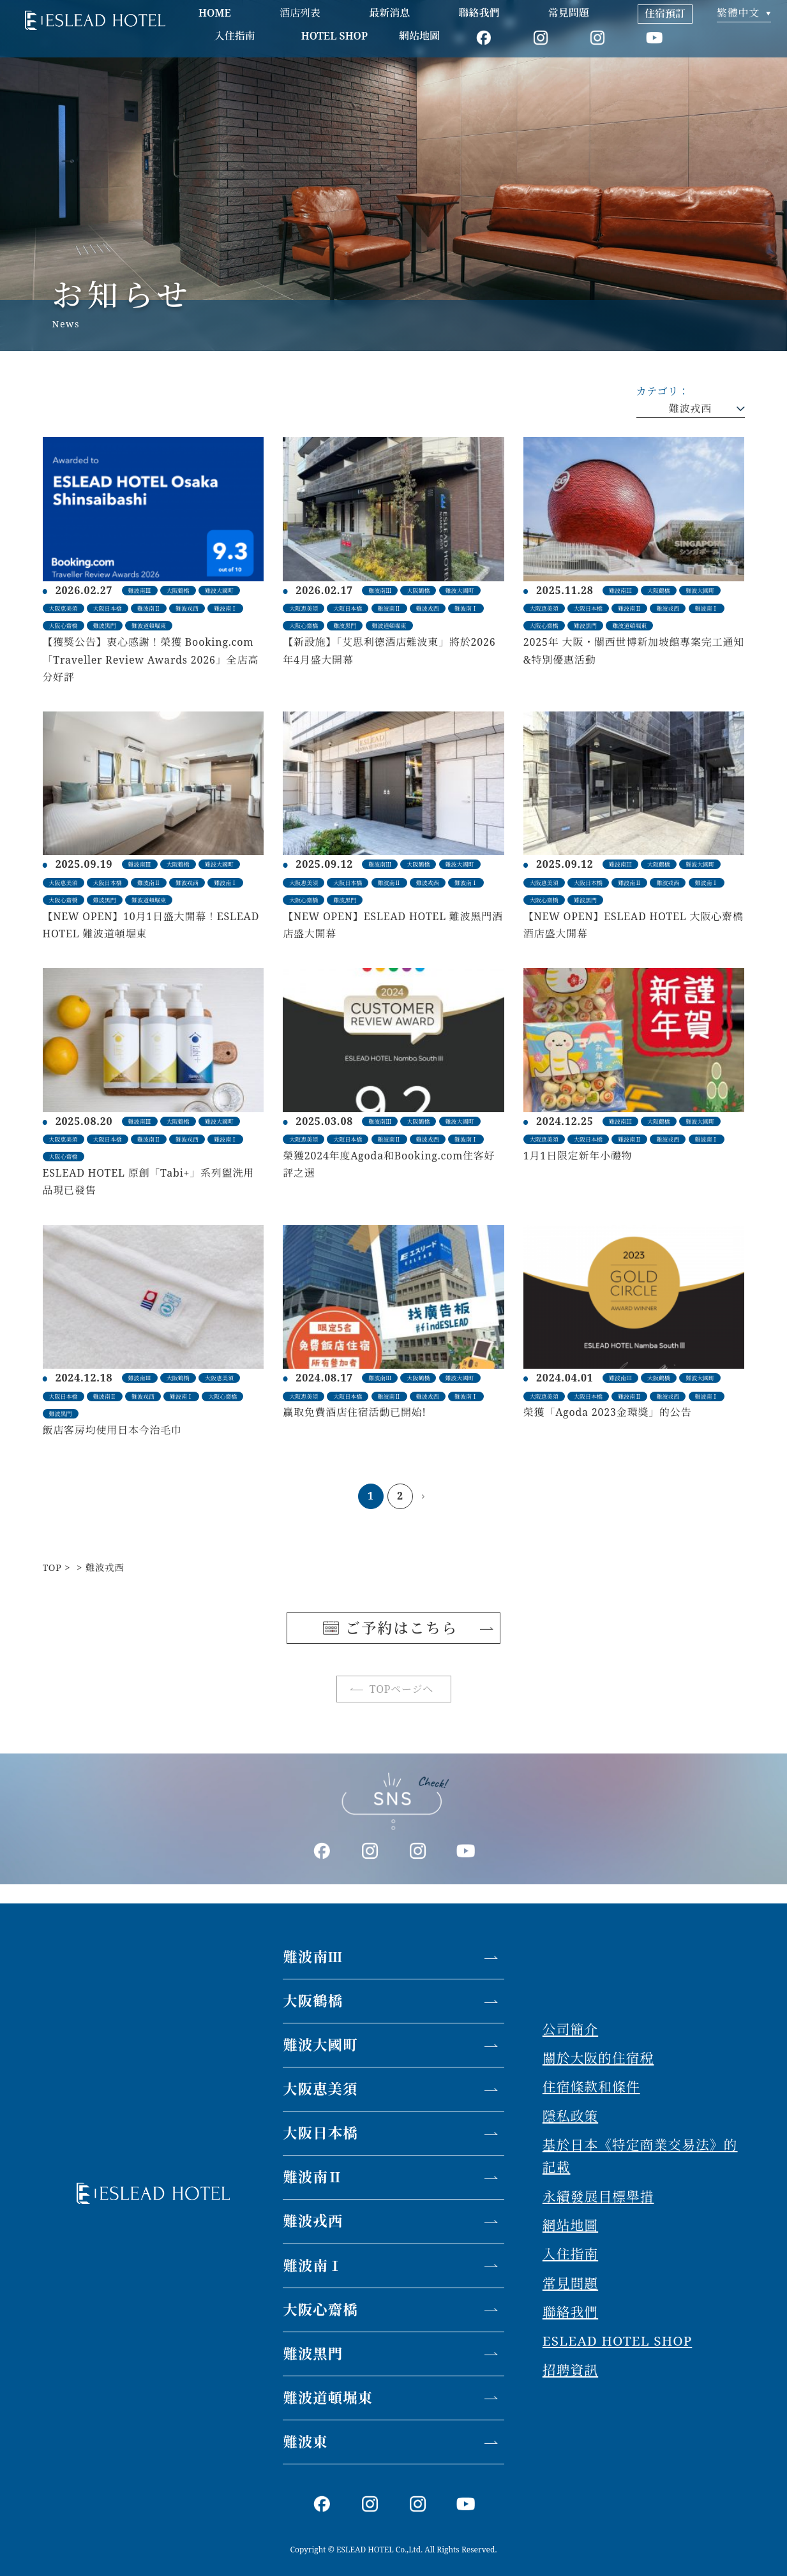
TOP (52, 1567)
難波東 (305, 2442)
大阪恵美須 (320, 2089)
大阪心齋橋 (320, 2309)
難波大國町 (320, 2045)
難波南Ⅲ (313, 1957)
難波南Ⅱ (313, 2177)
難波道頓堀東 (328, 2398)
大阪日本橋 (320, 2133)
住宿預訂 (665, 13)
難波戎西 (690, 408)
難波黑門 (313, 2354)
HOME (215, 13)
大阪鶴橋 (313, 2001)
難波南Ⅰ (313, 2265)
